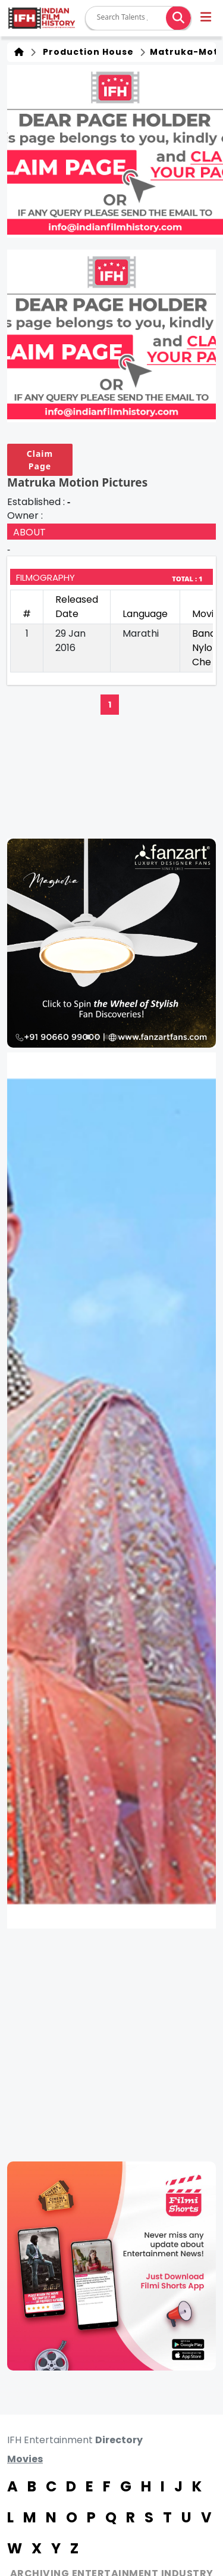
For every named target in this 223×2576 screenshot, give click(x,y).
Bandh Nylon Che (207, 648)
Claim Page (40, 460)
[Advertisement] (111, 2045)
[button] (206, 18)
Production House (86, 52)
